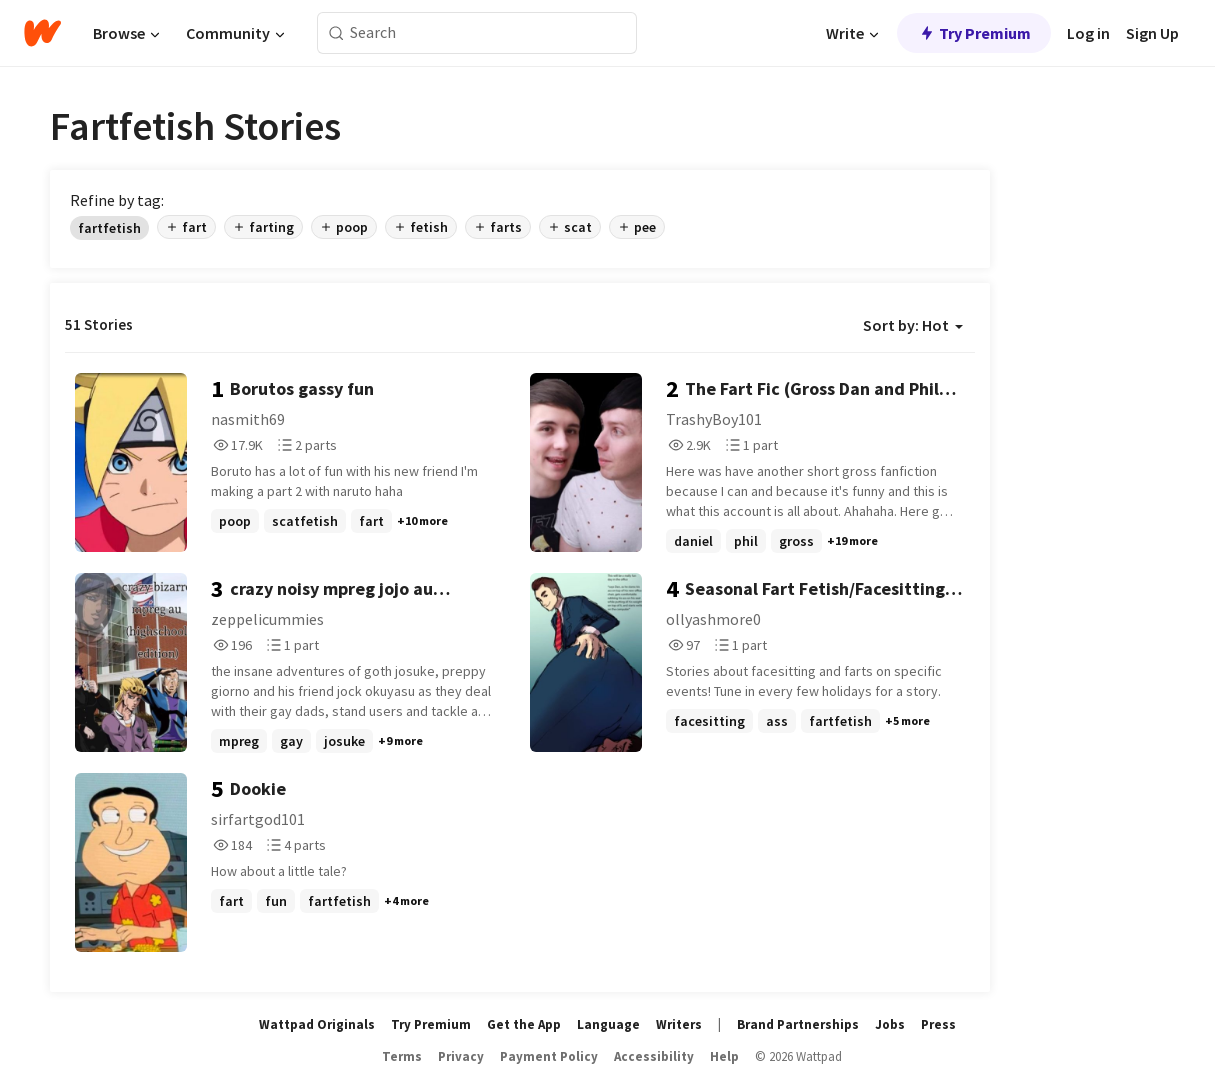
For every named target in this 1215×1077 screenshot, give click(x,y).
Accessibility (654, 1056)
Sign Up (1152, 33)
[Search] (336, 33)
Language (608, 1024)
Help (724, 1056)
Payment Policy (549, 1056)
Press (938, 1024)
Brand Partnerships (798, 1024)
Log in (1088, 33)
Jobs (890, 1024)
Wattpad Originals (317, 1024)
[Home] (42, 33)
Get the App (524, 1024)
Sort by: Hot (913, 325)
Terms (402, 1056)
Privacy (461, 1056)
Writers (679, 1024)
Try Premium (974, 33)
